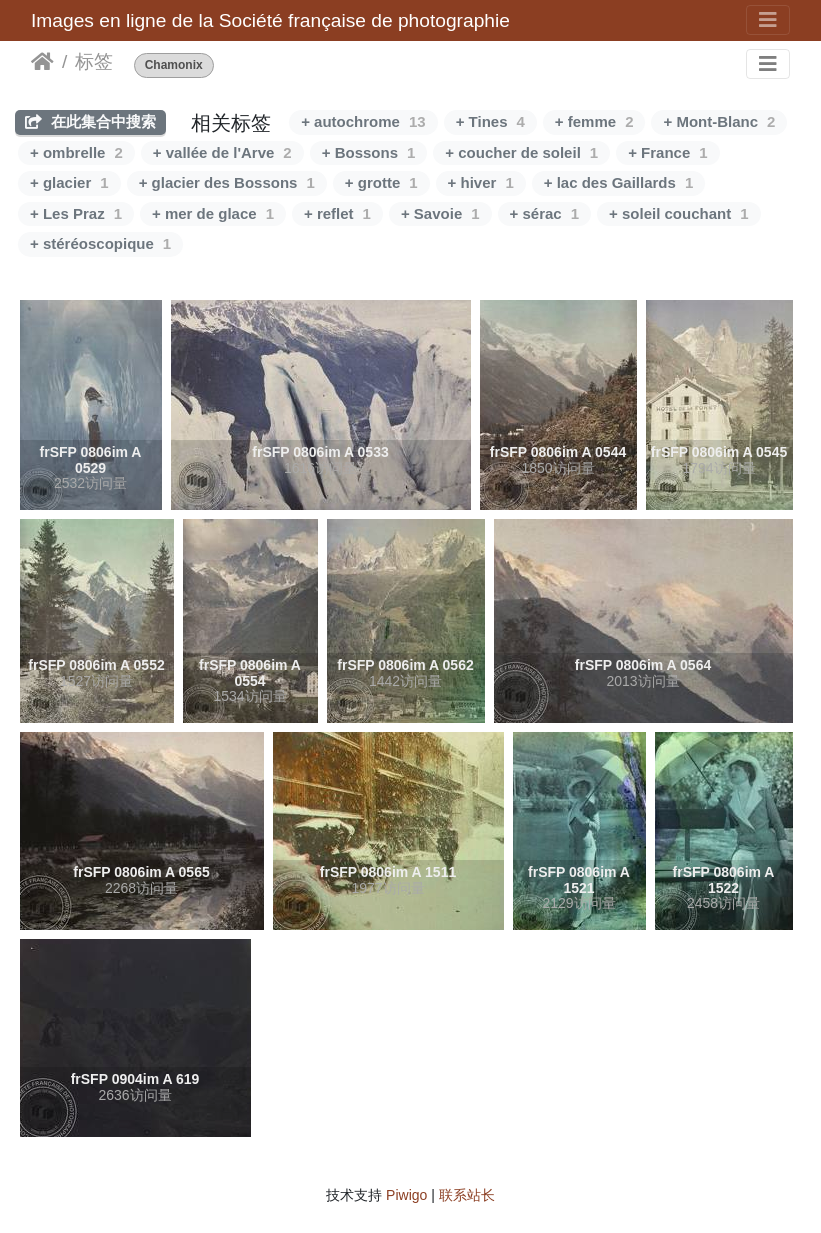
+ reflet (337, 213)
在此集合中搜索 (90, 121)
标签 (94, 61)
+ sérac (544, 213)
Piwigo (406, 1195)
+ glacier (69, 182)
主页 (42, 62)
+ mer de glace (213, 213)
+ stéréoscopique (100, 243)
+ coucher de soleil (521, 152)
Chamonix (174, 65)
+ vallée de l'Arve (222, 152)
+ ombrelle (76, 152)
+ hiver (481, 182)
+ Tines (490, 121)
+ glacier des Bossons (227, 182)
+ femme (594, 121)
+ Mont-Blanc (719, 121)
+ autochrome (363, 121)
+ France (667, 152)
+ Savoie (440, 213)
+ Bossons (369, 152)
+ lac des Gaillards (619, 182)
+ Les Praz (76, 213)
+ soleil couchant (678, 213)
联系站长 (467, 1195)
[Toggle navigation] (768, 20)
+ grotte (381, 182)
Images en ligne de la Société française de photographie (270, 20)
